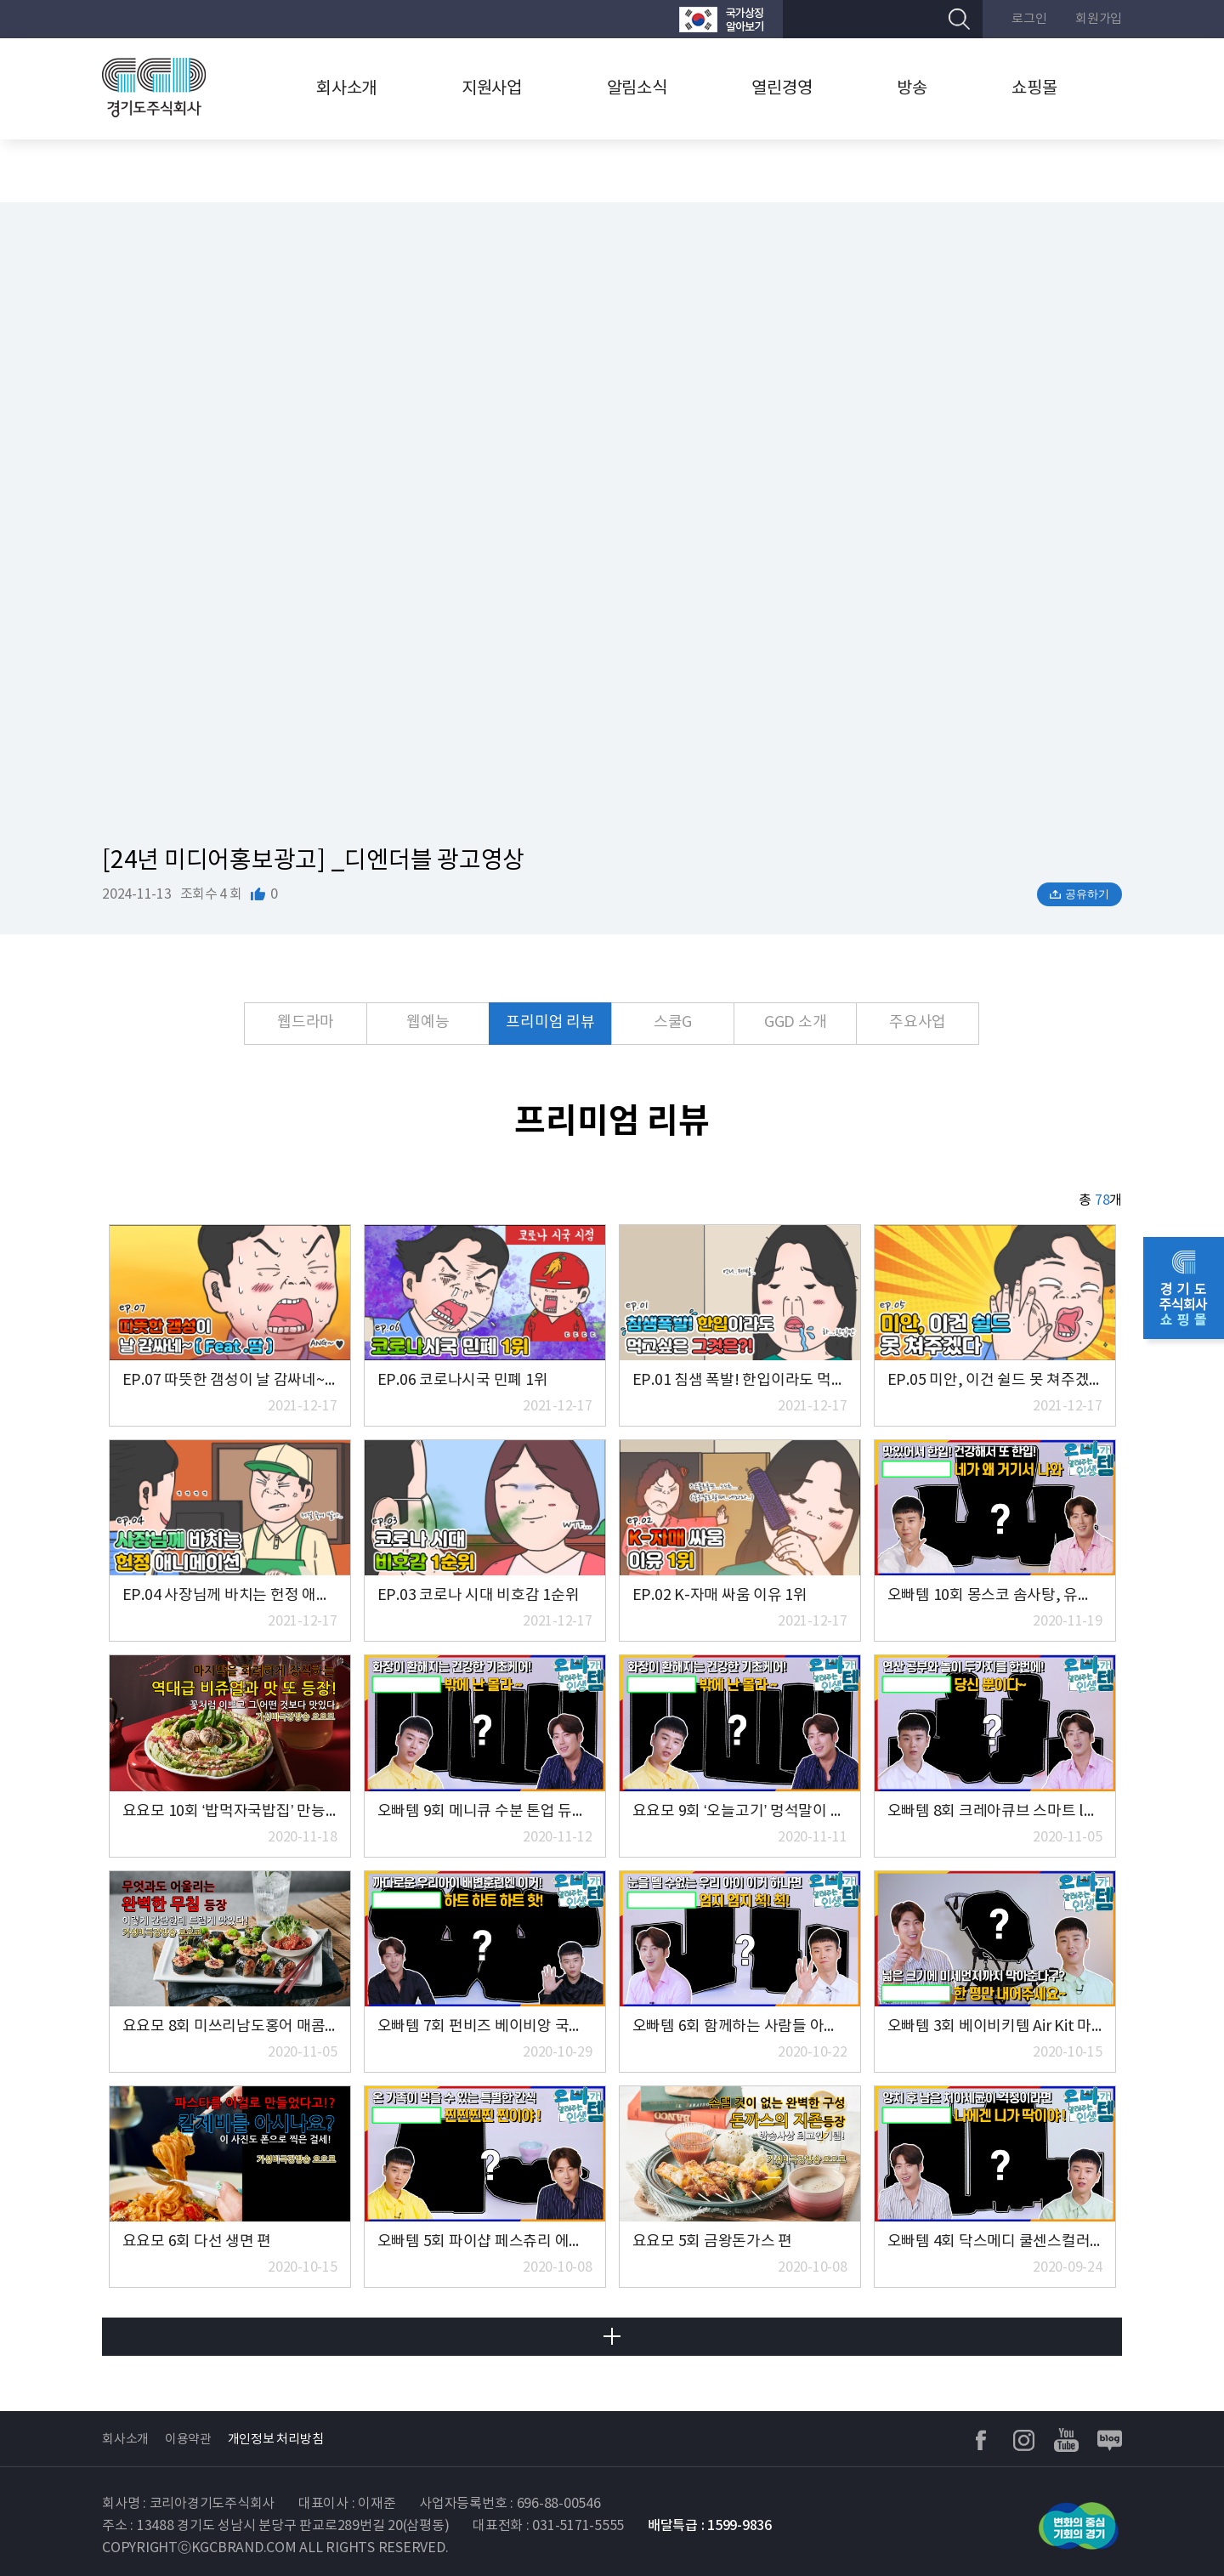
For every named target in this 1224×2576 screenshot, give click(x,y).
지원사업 (492, 89)
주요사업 (917, 1022)
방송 (912, 89)
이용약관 (188, 2439)
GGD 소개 (795, 1022)
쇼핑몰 (1034, 89)
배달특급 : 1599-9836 (710, 2525)
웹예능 (427, 1022)
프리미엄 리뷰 (550, 1022)
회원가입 (1098, 19)
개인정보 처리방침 (276, 2439)
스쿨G (673, 1022)
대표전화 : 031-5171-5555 (548, 2525)
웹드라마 (305, 1022)
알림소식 (637, 89)
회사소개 (346, 89)
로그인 (1029, 19)
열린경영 (781, 89)
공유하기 (1087, 894)
